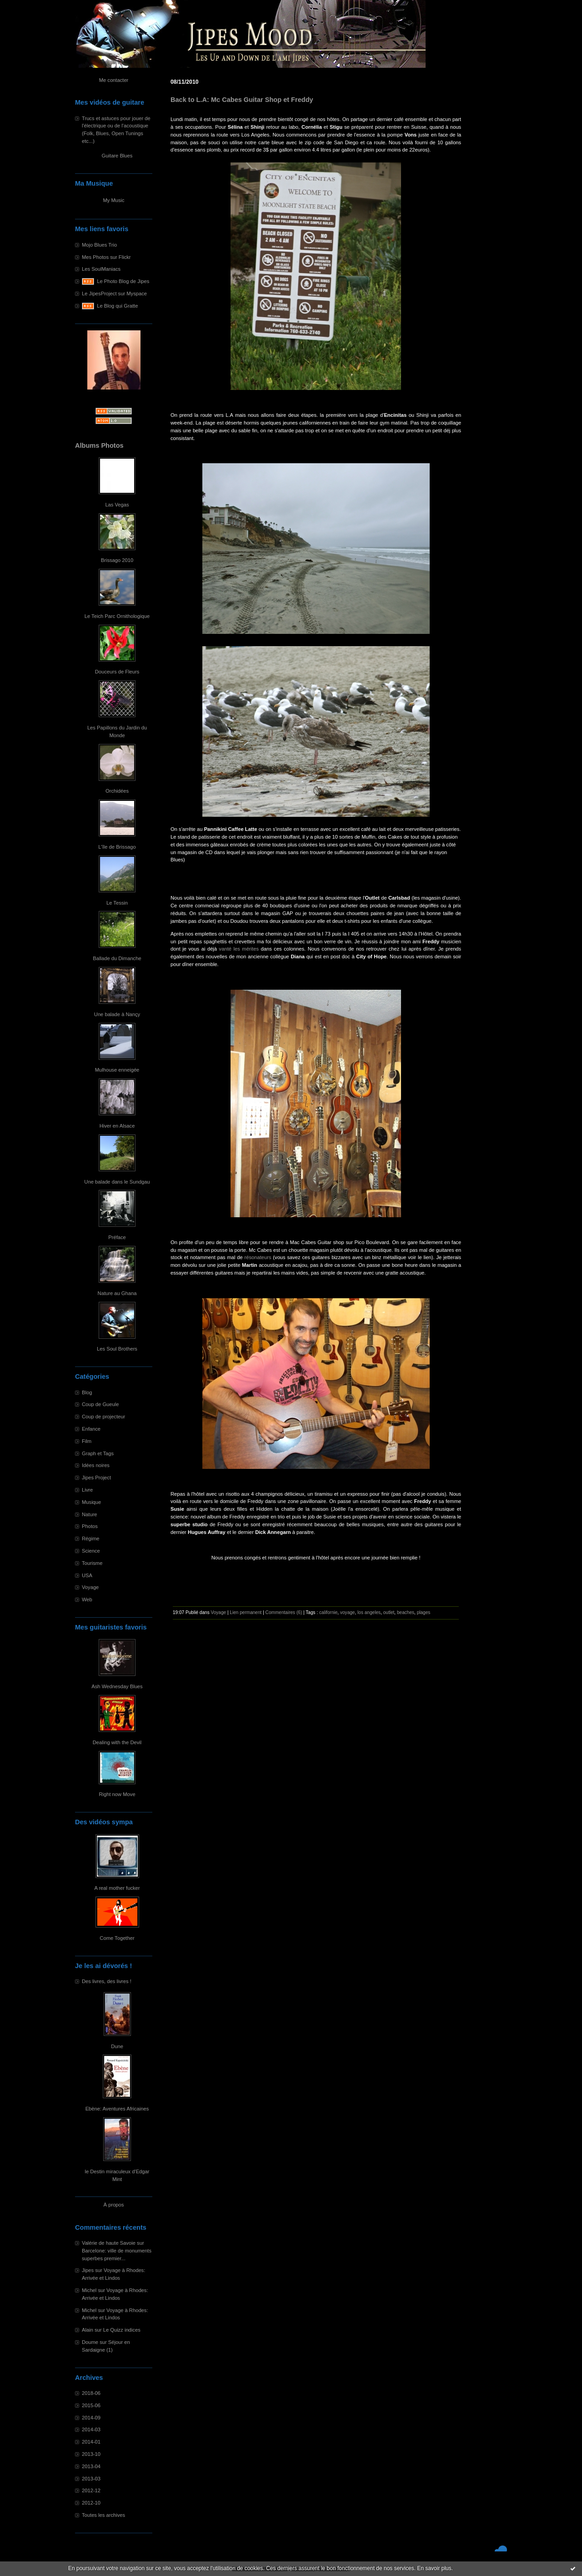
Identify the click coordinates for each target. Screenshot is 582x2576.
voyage (347, 1612)
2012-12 (91, 2490)
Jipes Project (96, 1477)
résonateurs (257, 1257)
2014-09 (91, 2417)
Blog (87, 1392)
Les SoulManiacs (101, 269)
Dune (117, 2046)
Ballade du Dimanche (117, 958)
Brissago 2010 (117, 560)
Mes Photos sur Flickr (106, 257)
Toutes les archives (103, 2515)
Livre (87, 1490)
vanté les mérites (240, 948)
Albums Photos (99, 445)
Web (87, 1599)
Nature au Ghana (117, 1293)
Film (86, 1441)
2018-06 (91, 2393)
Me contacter (114, 80)
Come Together (117, 1938)
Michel (89, 2290)
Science (91, 1551)
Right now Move (117, 1794)
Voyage (90, 1587)
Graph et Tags (98, 1453)
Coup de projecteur (103, 1416)
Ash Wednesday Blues (116, 1686)
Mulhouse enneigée (117, 1070)
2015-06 (91, 2405)
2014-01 (91, 2441)
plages (424, 1612)
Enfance (91, 1429)
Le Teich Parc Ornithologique (117, 616)
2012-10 (91, 2502)
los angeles (369, 1612)
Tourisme (92, 1563)
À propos (114, 2204)
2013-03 (91, 2478)
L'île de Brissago (116, 847)
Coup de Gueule (100, 1404)
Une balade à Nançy (117, 1014)
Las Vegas (117, 504)
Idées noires (96, 1465)
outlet (389, 1612)
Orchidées (117, 791)
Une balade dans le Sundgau (117, 1181)
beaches (405, 1612)
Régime (91, 1538)
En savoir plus (434, 2568)
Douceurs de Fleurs (117, 671)
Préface (117, 1237)
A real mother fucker (117, 1888)
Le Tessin (117, 903)
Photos (90, 1526)
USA (87, 1575)
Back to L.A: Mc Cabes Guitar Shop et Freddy (242, 99)
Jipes (88, 2270)
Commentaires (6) (284, 1612)
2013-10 (91, 2454)
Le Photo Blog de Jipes (123, 281)
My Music (113, 200)
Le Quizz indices (121, 2330)
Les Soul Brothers (117, 1348)
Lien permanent (245, 1612)
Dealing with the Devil (117, 1742)
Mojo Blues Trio (99, 245)
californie (328, 1612)
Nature (89, 1514)
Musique (91, 1502)
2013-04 (91, 2466)
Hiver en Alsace (117, 1126)
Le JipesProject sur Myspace (114, 293)
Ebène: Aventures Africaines (117, 2108)
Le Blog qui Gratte (117, 306)
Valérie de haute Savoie (108, 2243)
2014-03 (91, 2429)
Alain (87, 2330)
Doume (90, 2342)
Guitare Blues (117, 155)
